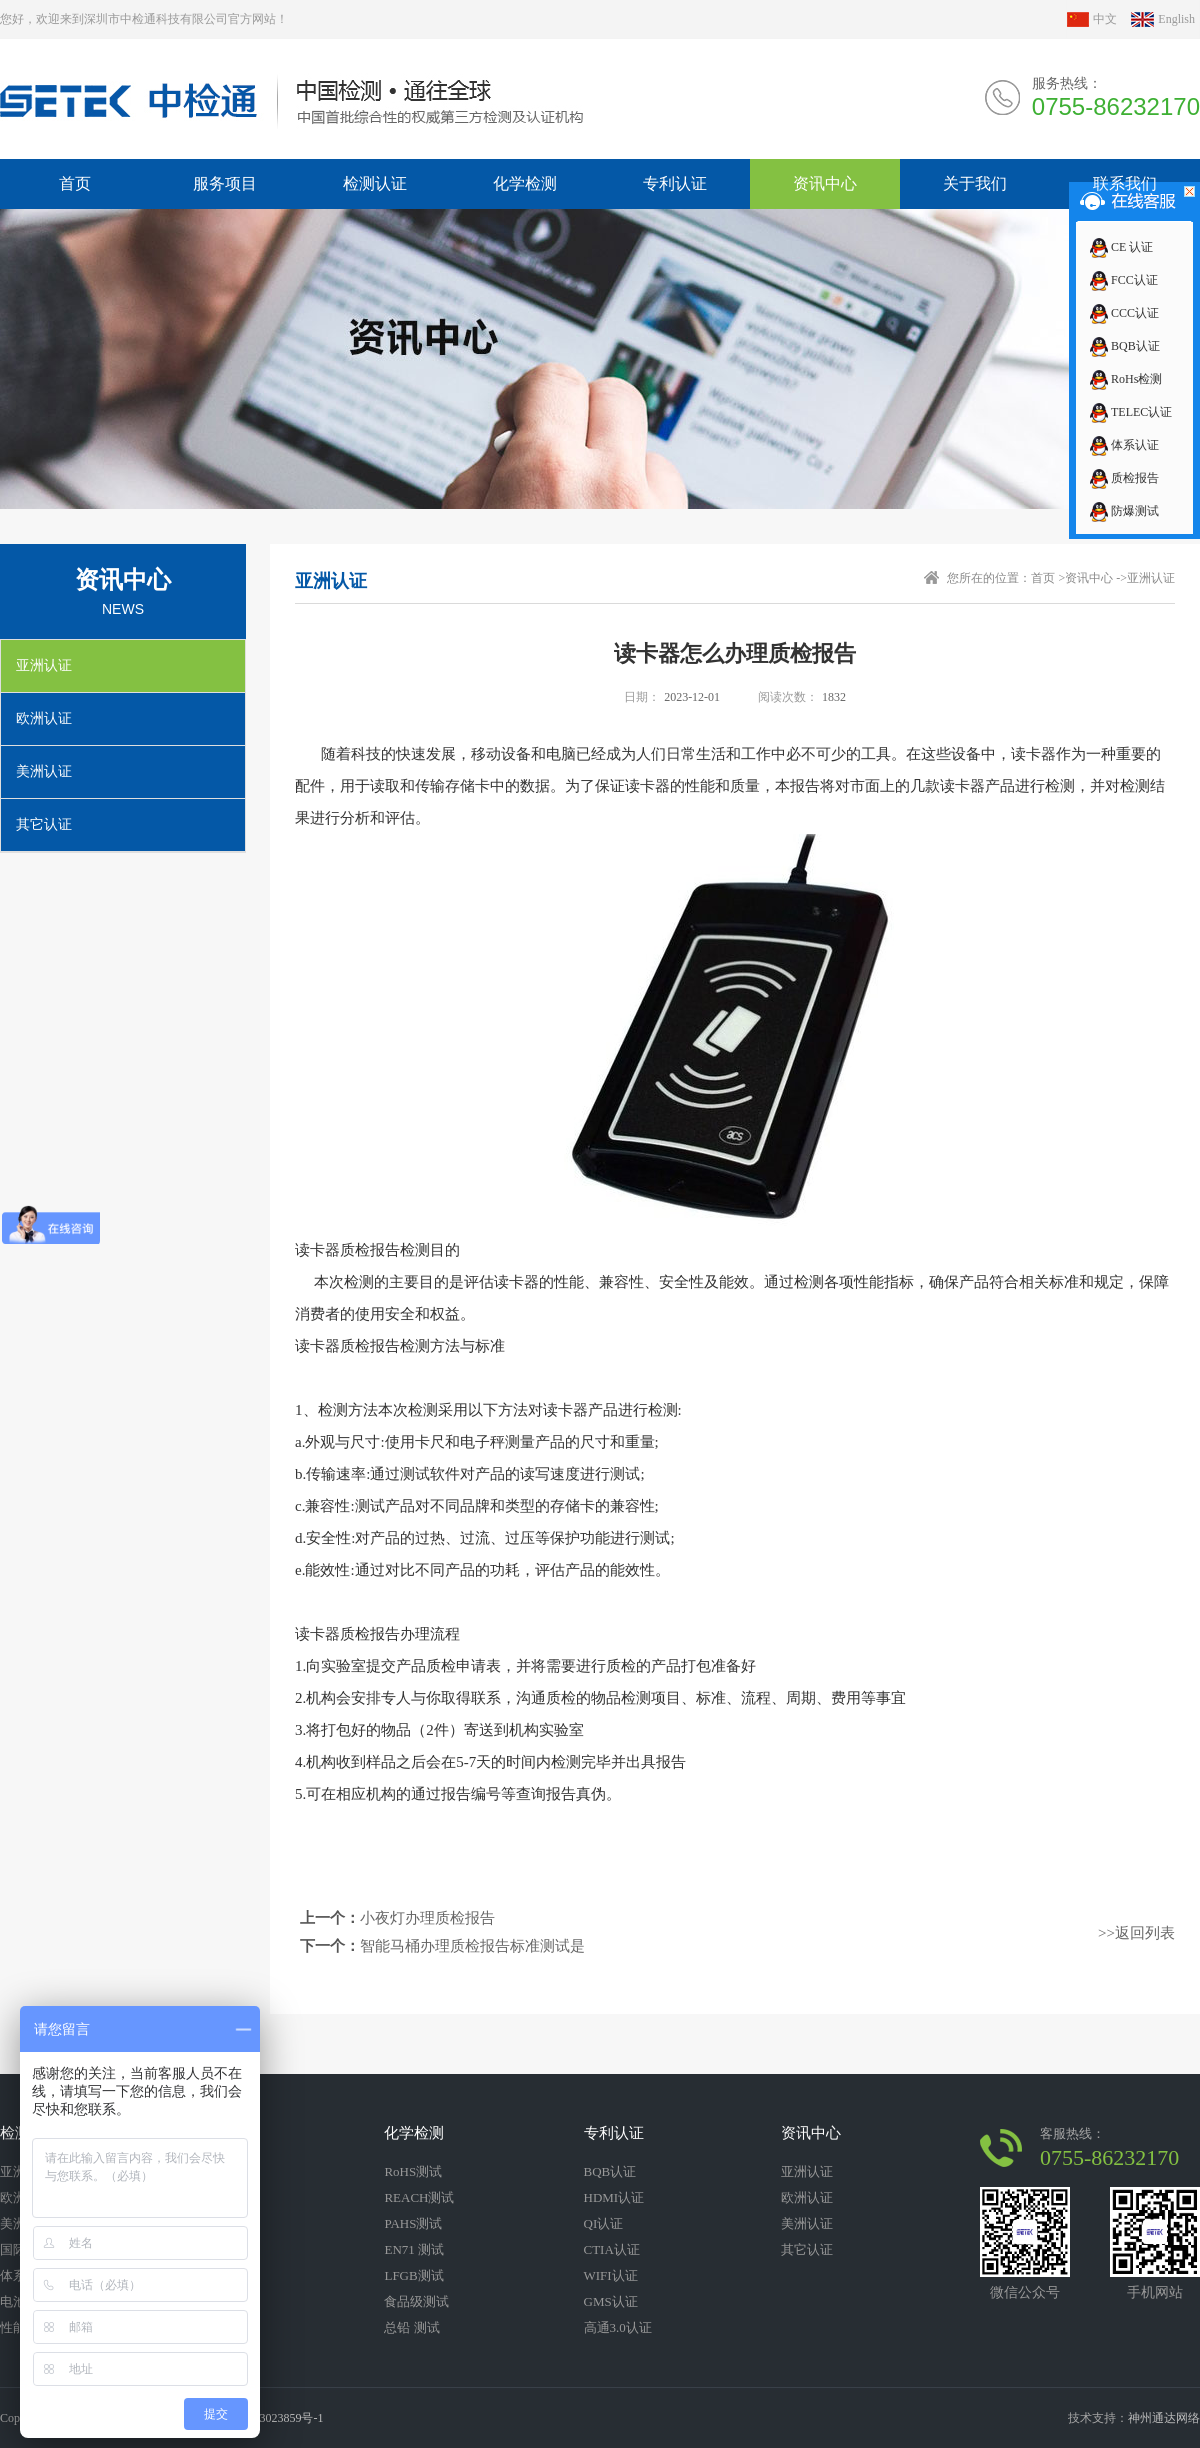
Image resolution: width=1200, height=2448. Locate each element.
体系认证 (1123, 445)
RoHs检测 (1125, 379)
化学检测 (525, 183)
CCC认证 (1123, 313)
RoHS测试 (413, 2171)
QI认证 (604, 2223)
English (1176, 19)
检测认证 (375, 183)
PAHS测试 (413, 2223)
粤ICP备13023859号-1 (267, 2418)
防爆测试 (1123, 511)
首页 (1043, 578)
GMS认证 (611, 2301)
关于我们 (975, 183)
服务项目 (225, 183)
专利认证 (675, 183)
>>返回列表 (1136, 1933)
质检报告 (1123, 478)
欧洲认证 (44, 718)
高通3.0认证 (618, 2327)
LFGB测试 (413, 2275)
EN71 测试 (414, 2249)
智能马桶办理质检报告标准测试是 (472, 1946)
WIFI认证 (611, 2275)
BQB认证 (1124, 346)
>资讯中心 (1085, 578)
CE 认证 (1120, 247)
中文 (1105, 19)
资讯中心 (825, 183)
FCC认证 (1123, 280)
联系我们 (1125, 183)
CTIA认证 (612, 2249)
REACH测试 (419, 2197)
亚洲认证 (44, 665)
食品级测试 (416, 2301)
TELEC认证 (1130, 412)
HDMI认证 (614, 2197)
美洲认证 (44, 771)
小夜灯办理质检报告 (427, 1918)
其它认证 (44, 824)
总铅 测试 (411, 2327)
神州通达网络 (1164, 2418)
